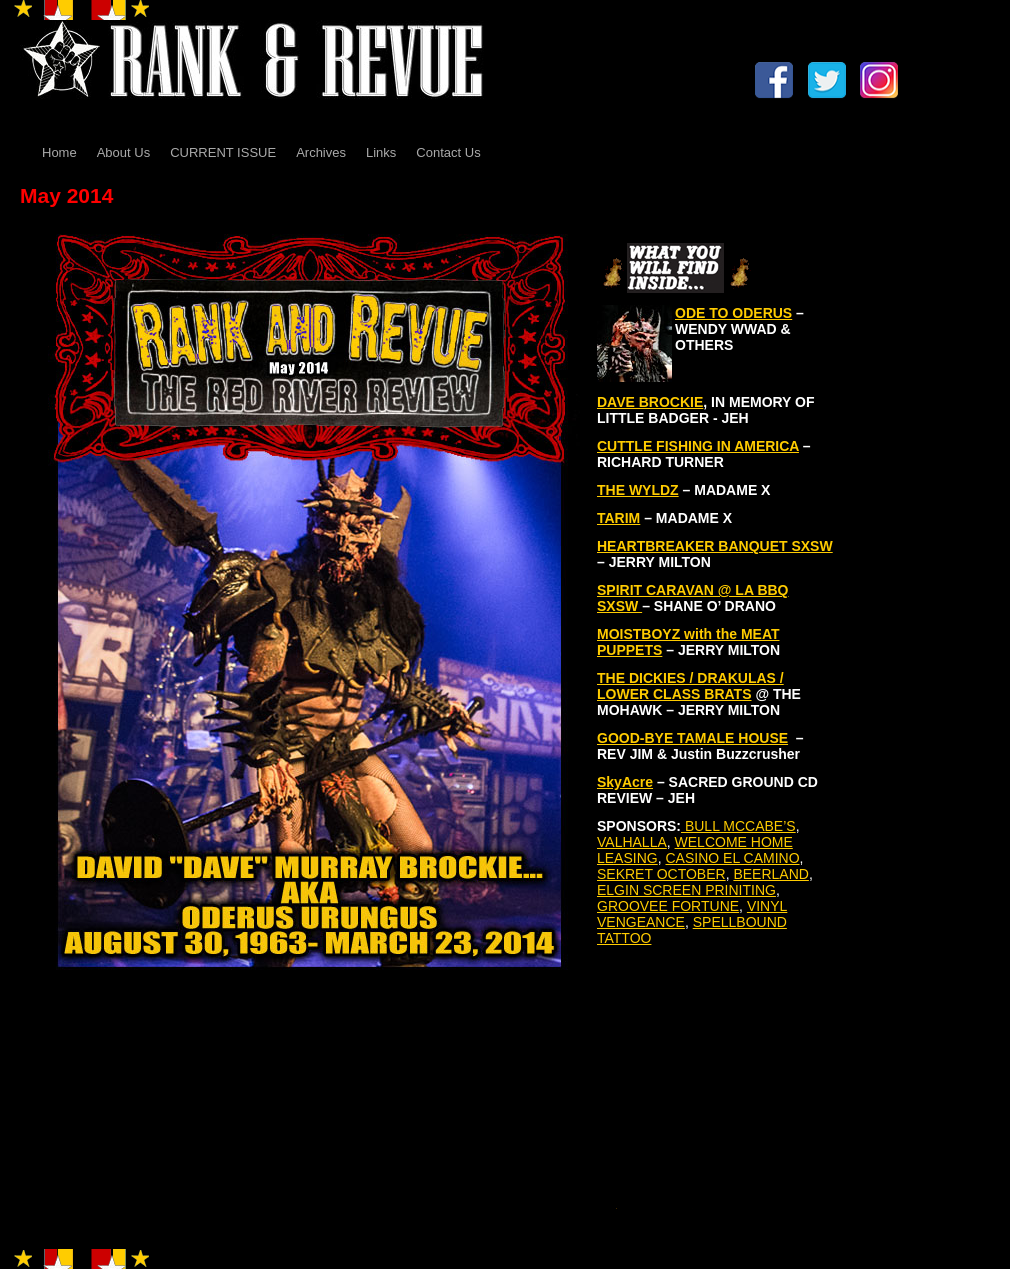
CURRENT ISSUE (223, 152)
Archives (321, 152)
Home (59, 152)
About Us (123, 152)
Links (381, 152)
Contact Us (448, 152)
